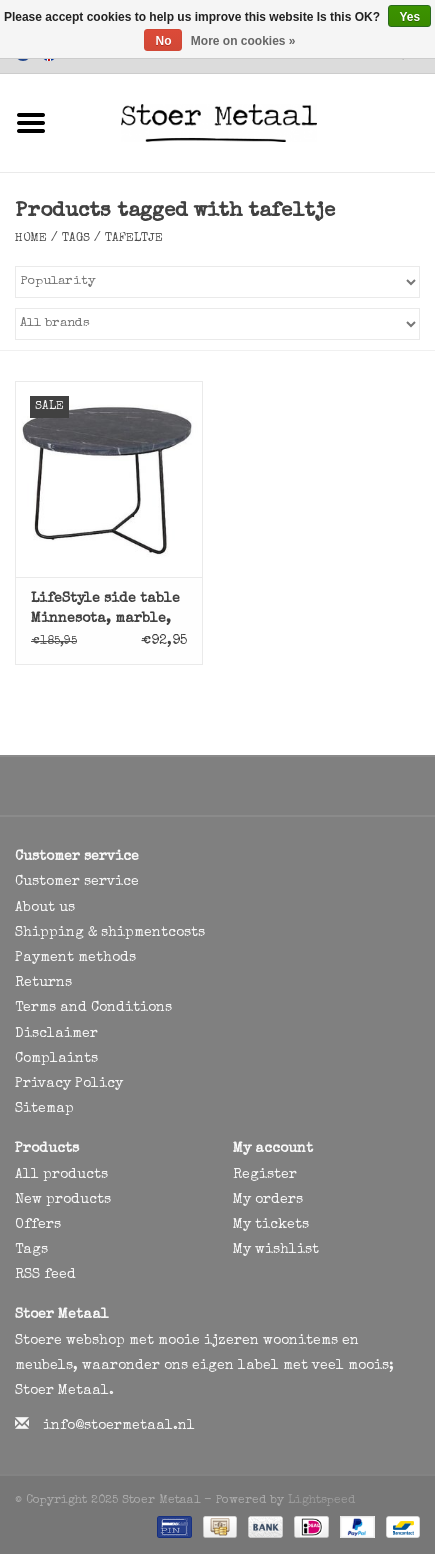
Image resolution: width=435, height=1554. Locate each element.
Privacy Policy (69, 1084)
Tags (76, 239)
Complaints (56, 1059)
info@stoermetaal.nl (119, 1426)
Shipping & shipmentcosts (110, 933)
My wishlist (276, 1250)
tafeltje (134, 239)
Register (265, 1175)
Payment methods (75, 958)
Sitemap (44, 1109)
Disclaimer (56, 1034)
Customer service (77, 882)
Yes (409, 17)
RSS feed (45, 1275)
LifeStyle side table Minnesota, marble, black (105, 610)
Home (31, 239)
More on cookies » (243, 41)
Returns (43, 983)
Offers (38, 1225)
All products (61, 1175)
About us (45, 908)
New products (63, 1200)
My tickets (271, 1225)
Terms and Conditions (93, 1008)
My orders (268, 1200)
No (163, 41)
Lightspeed (321, 1501)
